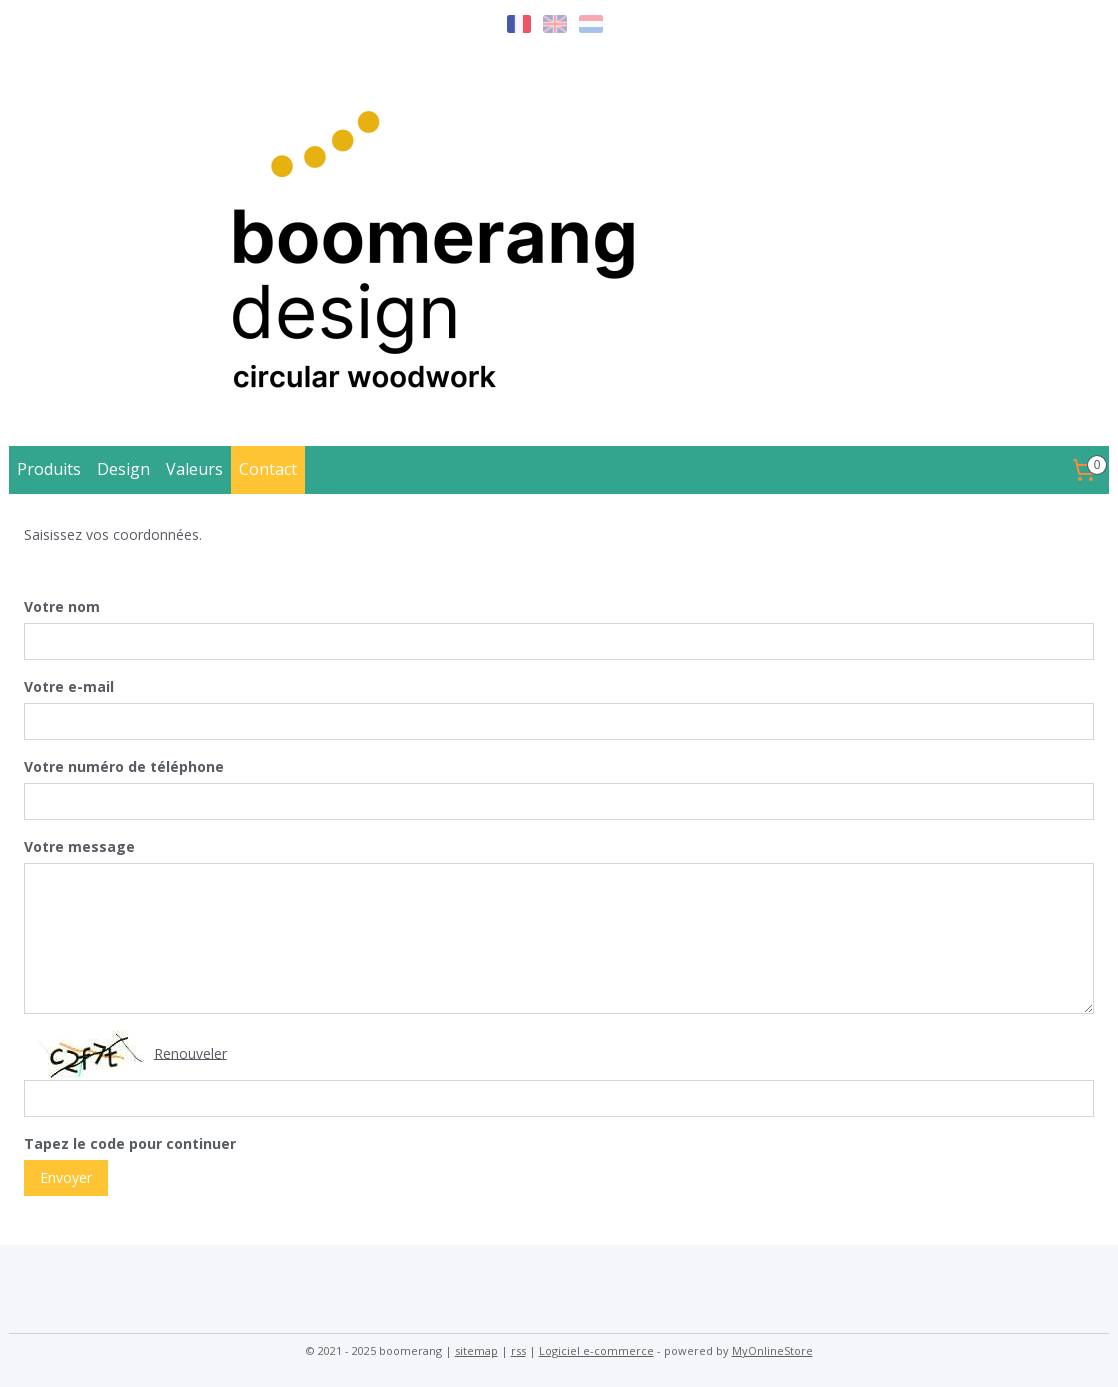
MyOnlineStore (772, 1350)
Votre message (79, 846)
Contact (268, 469)
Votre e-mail (69, 686)
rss (518, 1350)
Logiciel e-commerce (596, 1350)
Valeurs (194, 469)
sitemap (476, 1350)
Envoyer (66, 1176)
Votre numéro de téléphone (124, 766)
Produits (49, 469)
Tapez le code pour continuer (130, 1143)
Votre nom (62, 606)
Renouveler (190, 1052)
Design (123, 469)
